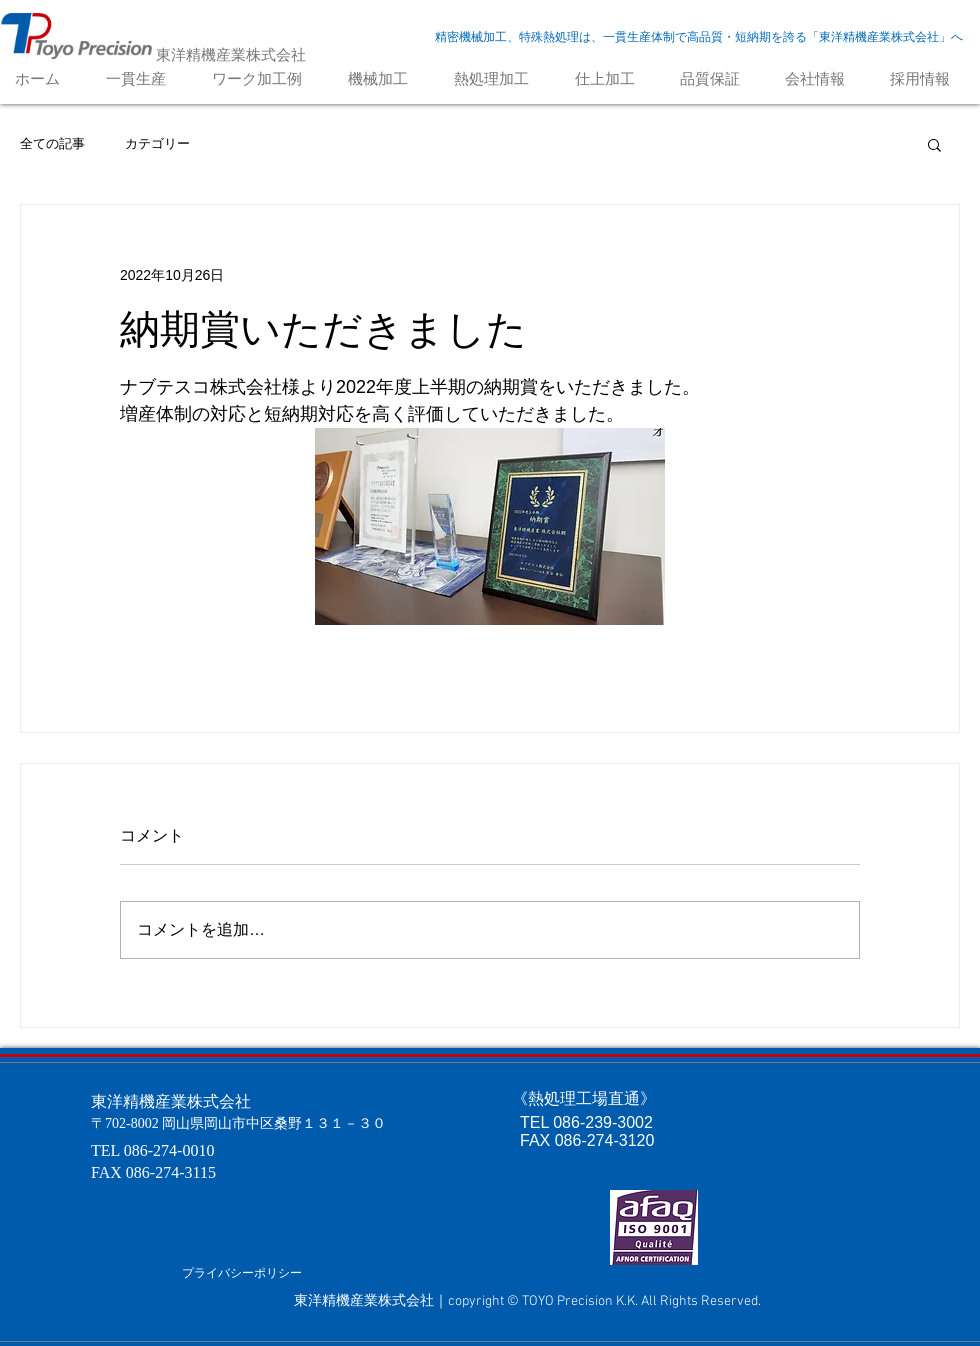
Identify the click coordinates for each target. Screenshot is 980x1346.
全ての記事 (52, 143)
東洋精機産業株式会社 (231, 54)
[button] (934, 144)
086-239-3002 (603, 1122)
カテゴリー (157, 143)
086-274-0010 (169, 1150)
